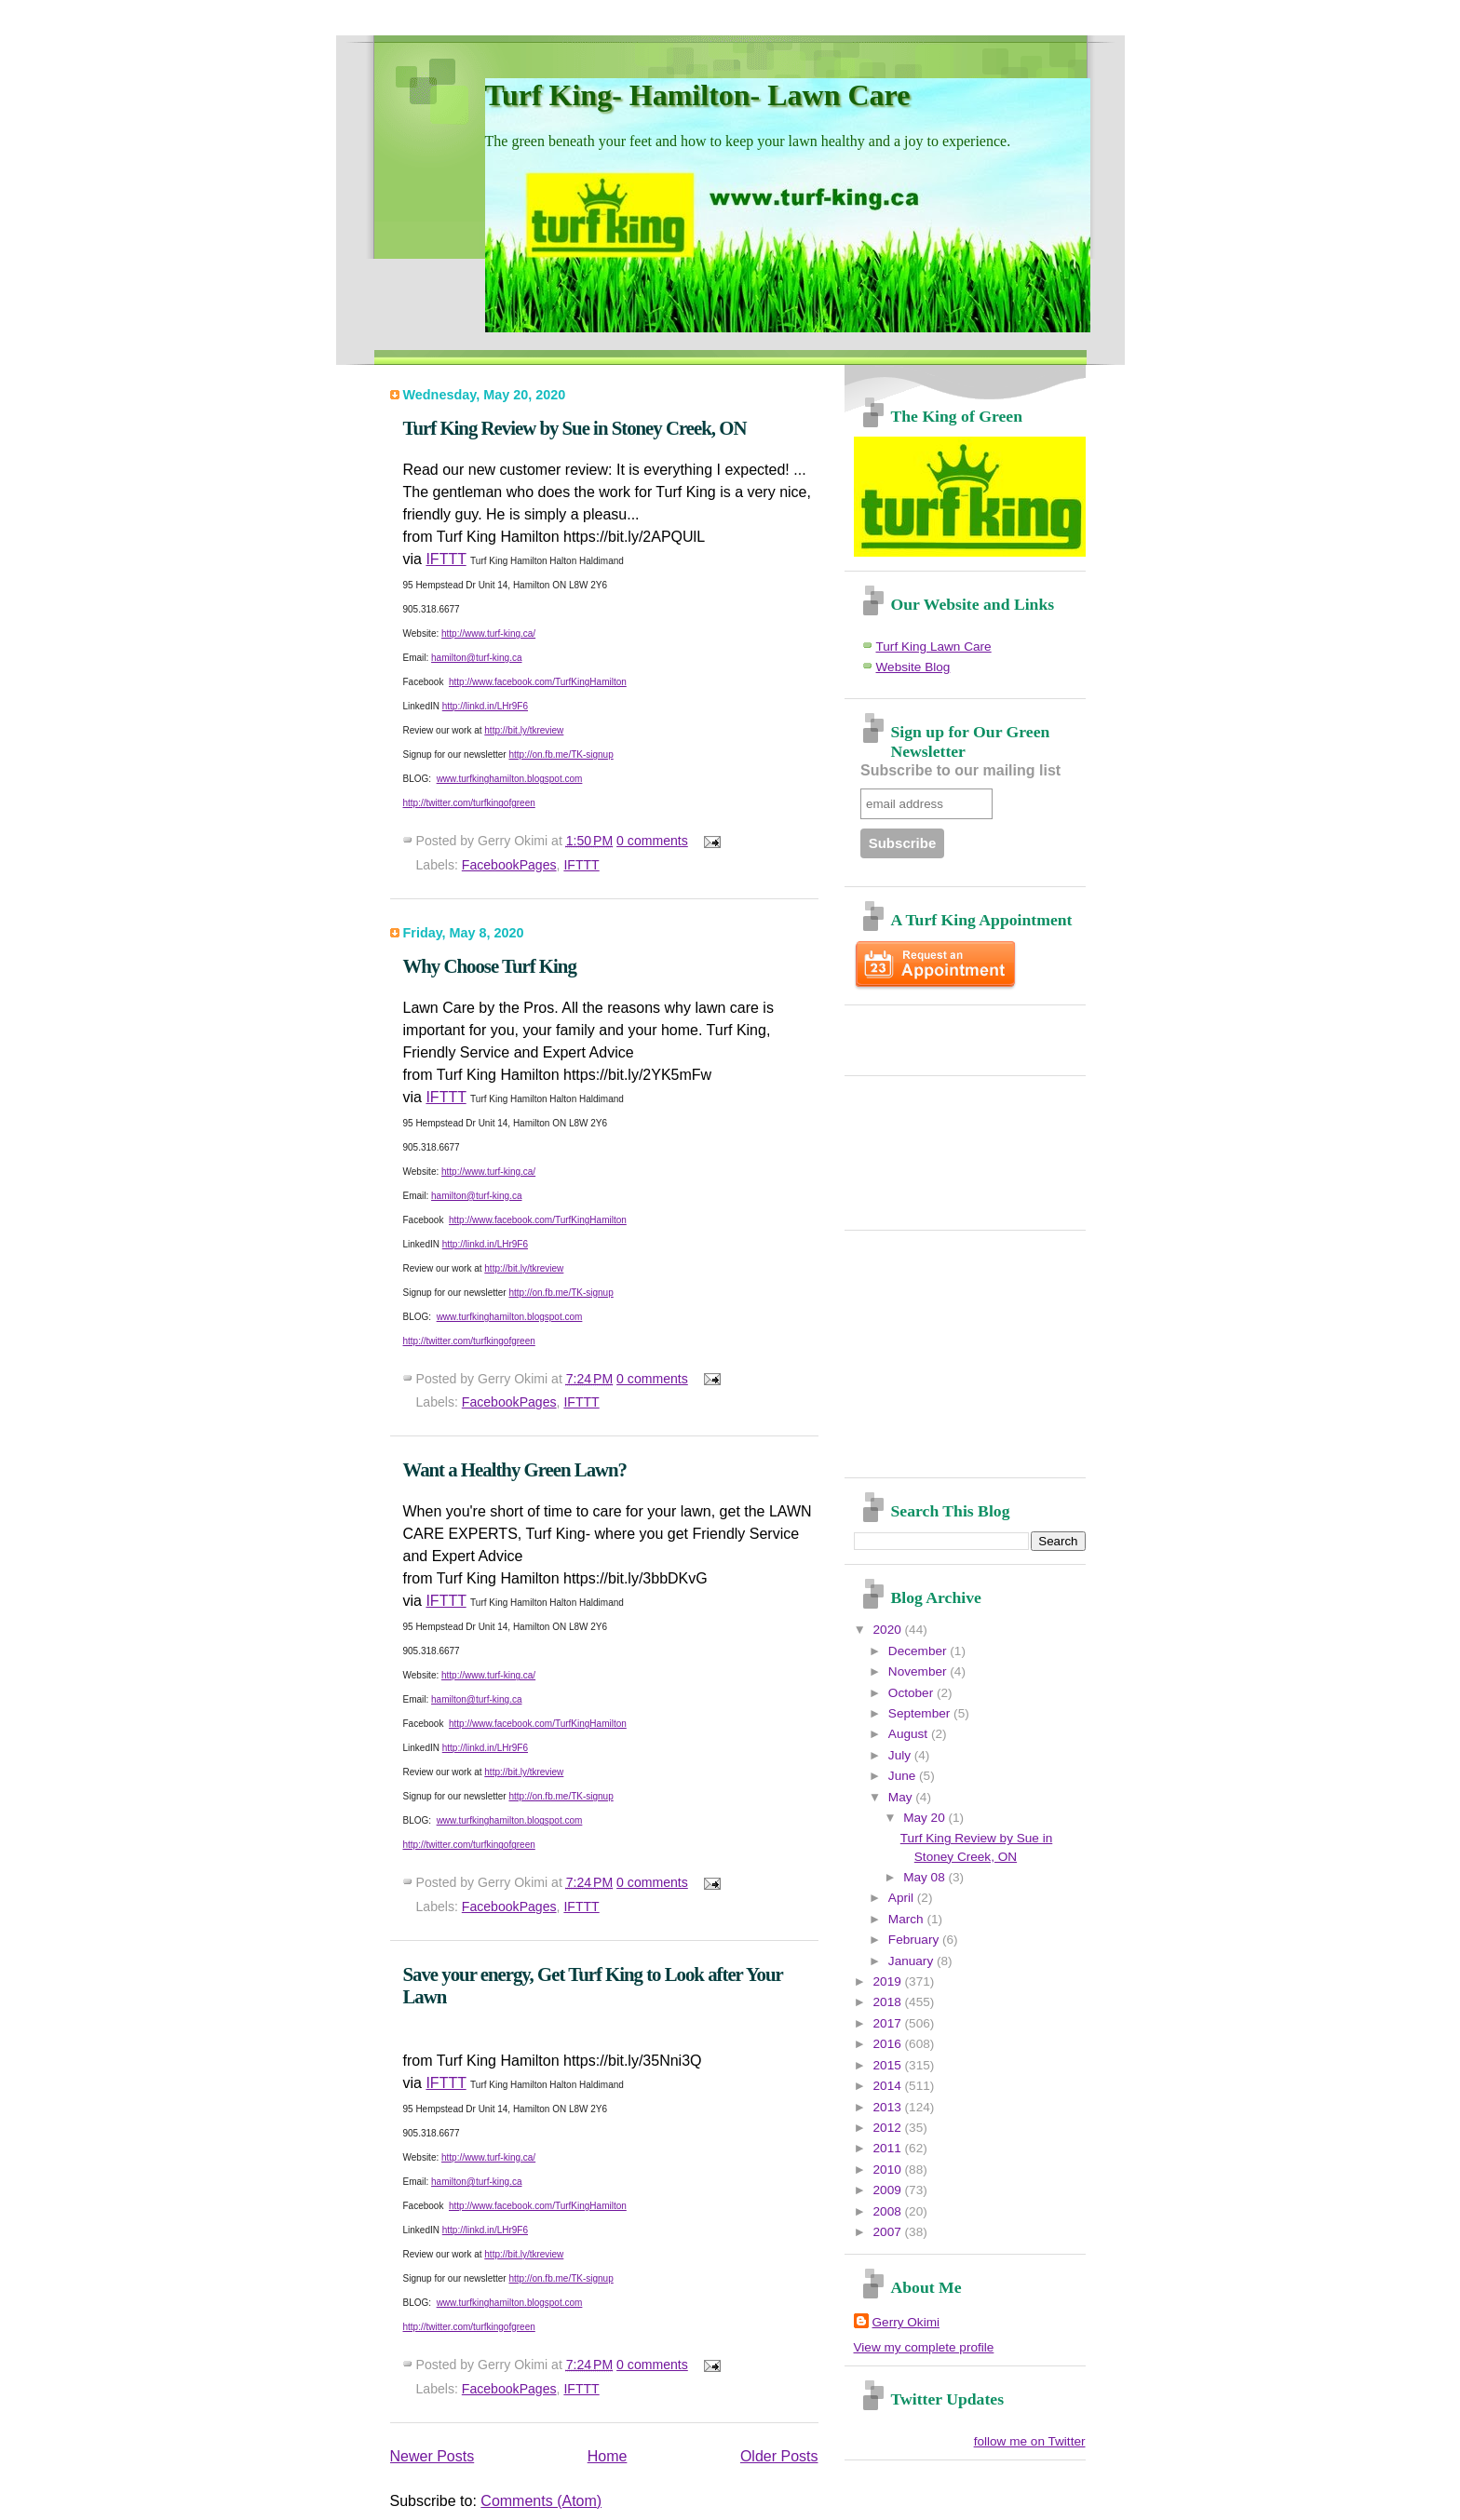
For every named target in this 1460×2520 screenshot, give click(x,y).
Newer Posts (432, 2456)
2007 (889, 2232)
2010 (889, 2169)
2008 (889, 2211)
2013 (889, 2107)
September (920, 1713)
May (901, 1797)
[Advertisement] (963, 1033)
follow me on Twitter (1030, 2441)
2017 (889, 2023)
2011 (889, 2148)
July (901, 1755)
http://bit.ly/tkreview (523, 730)
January (912, 1961)
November (919, 1671)
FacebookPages (509, 864)
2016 (889, 2044)
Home (608, 2456)
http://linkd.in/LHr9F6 (485, 706)
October (912, 1693)
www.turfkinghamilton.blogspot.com (510, 779)
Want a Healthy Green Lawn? (515, 1469)
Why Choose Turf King (489, 966)
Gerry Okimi (906, 2322)
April (902, 1898)
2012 (889, 2128)
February (915, 1940)
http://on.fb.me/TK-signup (560, 754)
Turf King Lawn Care (934, 647)
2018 (889, 2002)
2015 (889, 2065)
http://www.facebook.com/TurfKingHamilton (538, 682)
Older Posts (779, 2456)
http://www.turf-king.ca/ (488, 633)
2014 (889, 2086)
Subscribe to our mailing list (960, 770)
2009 (889, 2190)
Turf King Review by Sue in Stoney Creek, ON (575, 427)
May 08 (925, 1877)
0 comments (652, 840)
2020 (889, 1630)
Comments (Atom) (541, 2501)
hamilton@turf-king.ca (476, 658)
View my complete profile (924, 2347)
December (919, 1651)
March (907, 1919)
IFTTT (446, 559)
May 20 (925, 1818)
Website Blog (913, 667)
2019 (889, 1981)
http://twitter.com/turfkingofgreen (469, 803)
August (909, 1734)
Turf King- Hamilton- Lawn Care (698, 95)
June (903, 1776)
